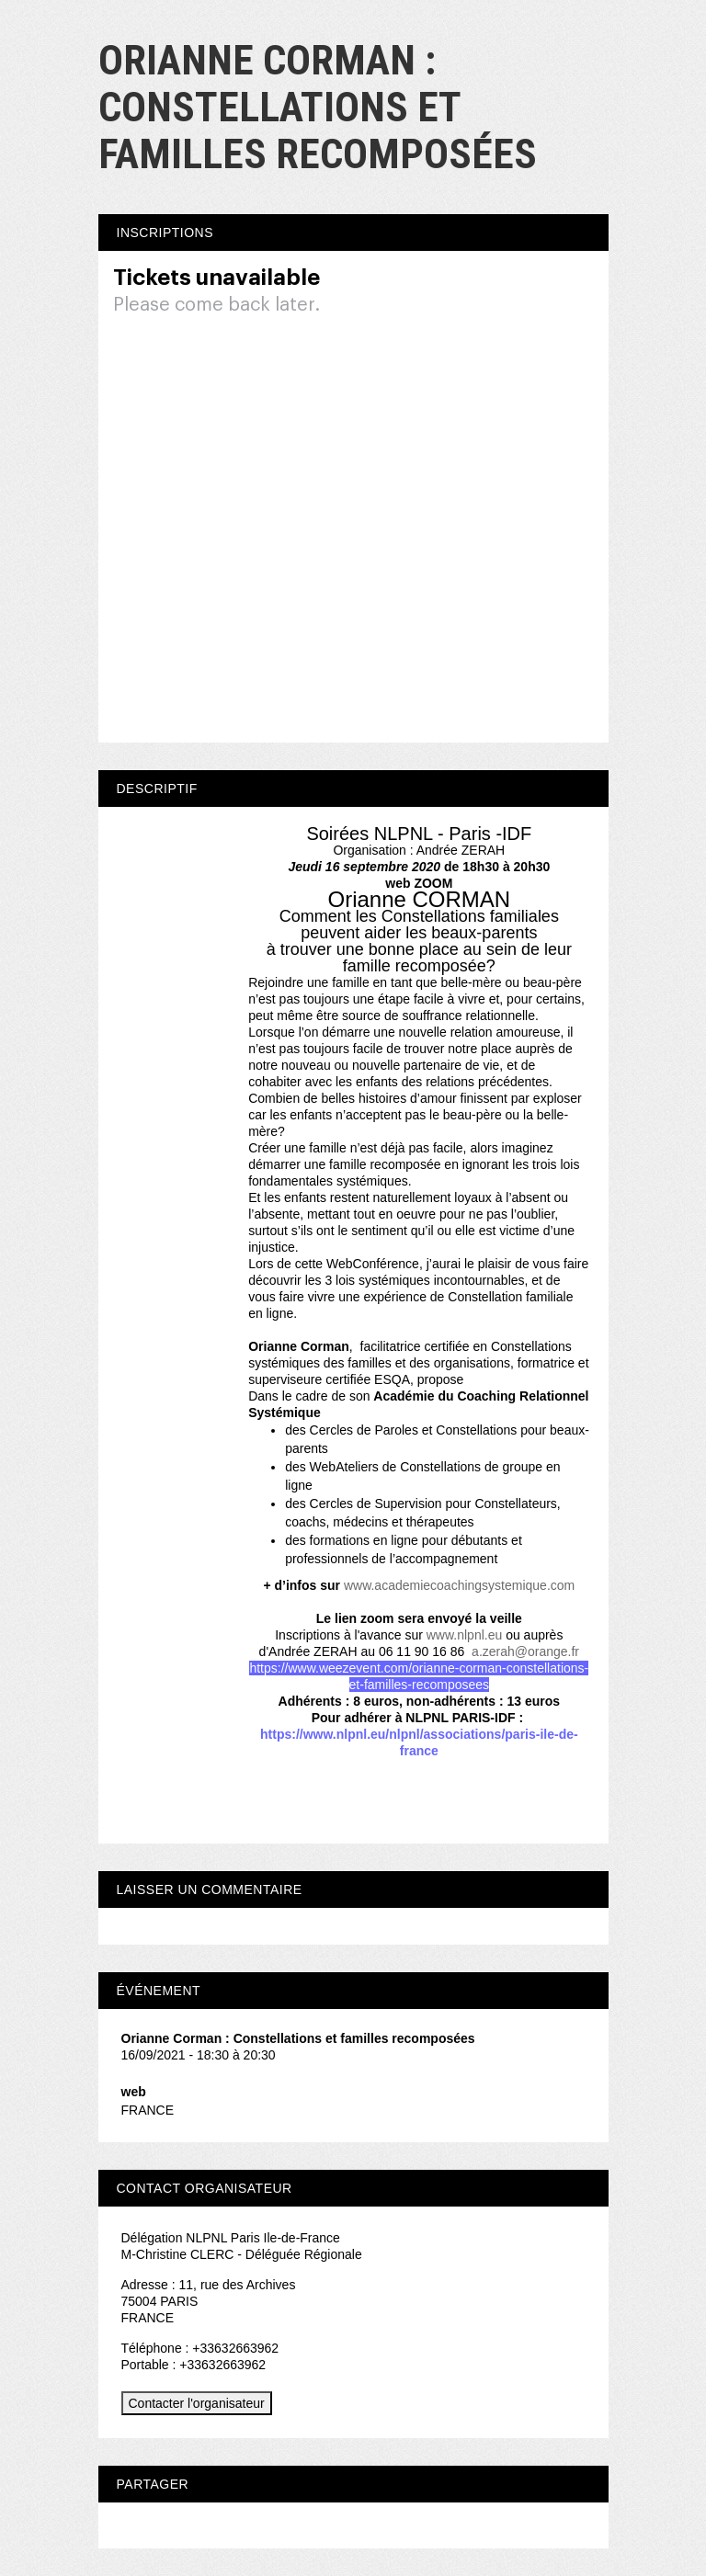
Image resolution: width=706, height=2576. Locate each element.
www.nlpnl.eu (465, 1635)
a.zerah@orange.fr (525, 1651)
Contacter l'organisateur (197, 2403)
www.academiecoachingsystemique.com (459, 1585)
